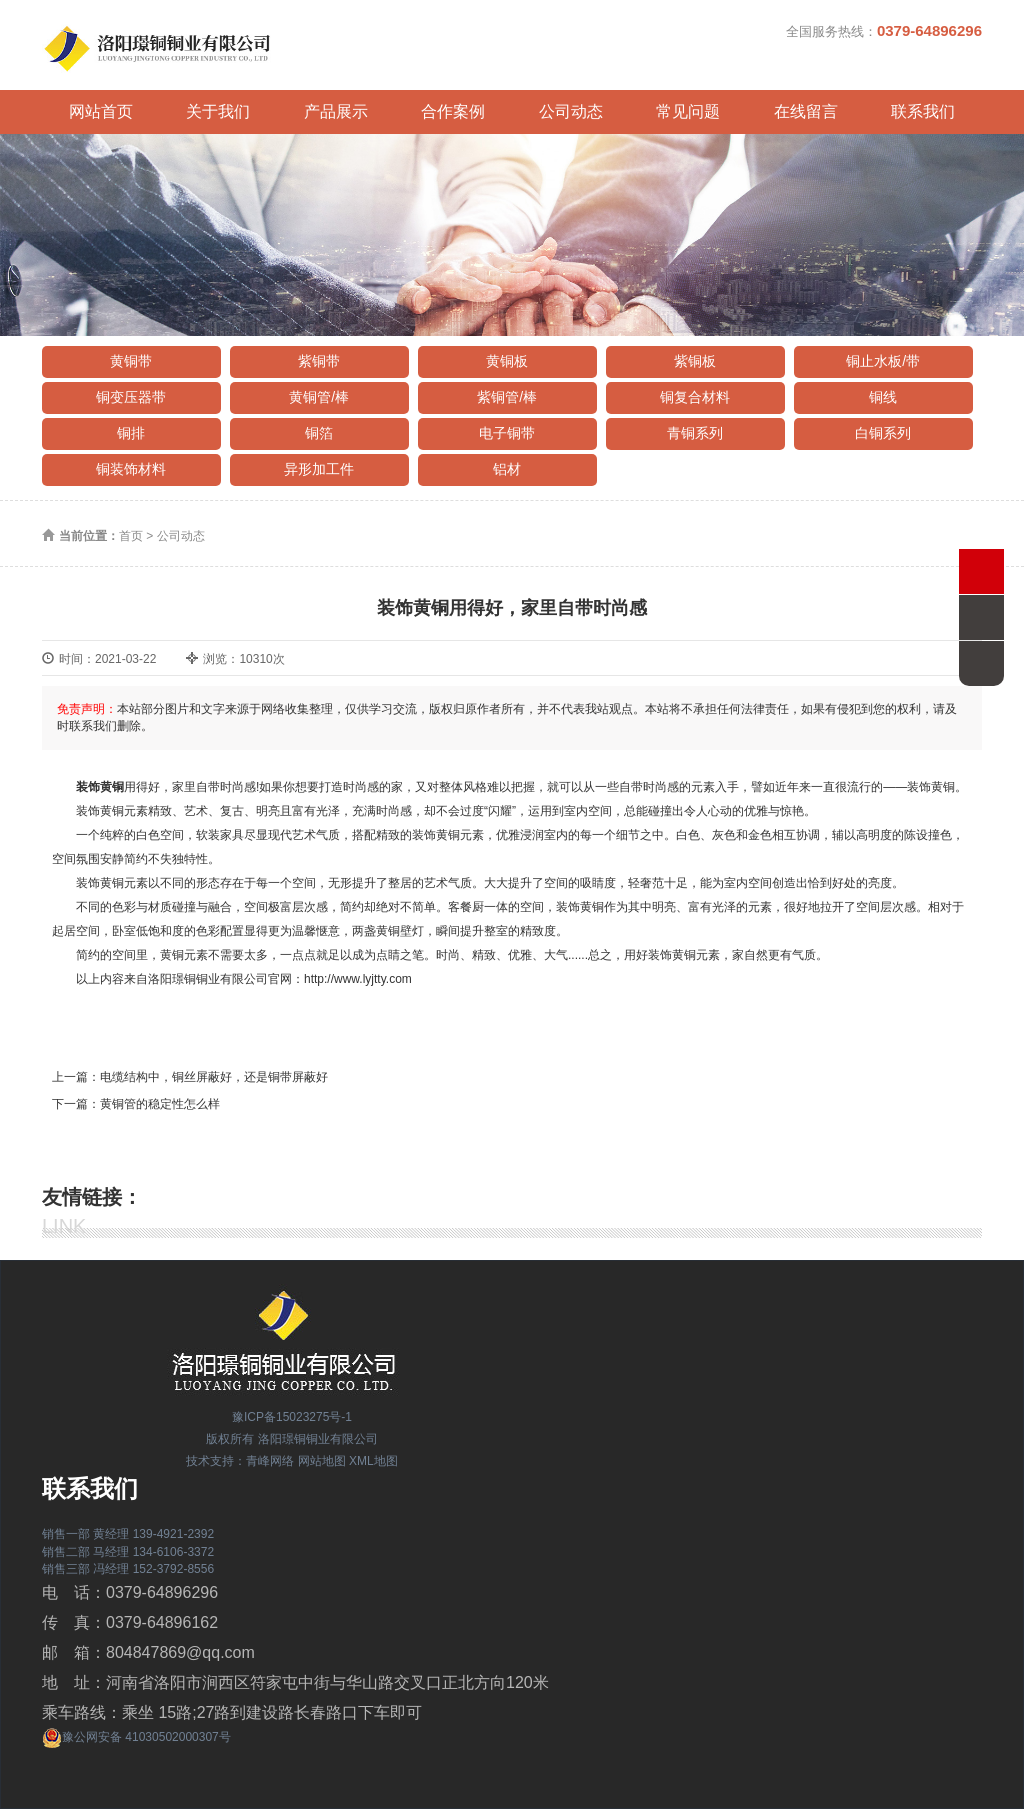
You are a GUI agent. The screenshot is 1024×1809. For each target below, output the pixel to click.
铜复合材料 (695, 397)
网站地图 (322, 1461)
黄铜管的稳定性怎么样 (160, 1104)
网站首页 (101, 111)
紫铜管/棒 (507, 397)
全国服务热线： (884, 30)
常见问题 (688, 111)
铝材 (507, 469)
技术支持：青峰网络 (240, 1461)
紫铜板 (695, 361)
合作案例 (453, 111)
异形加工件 (319, 469)
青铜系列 (695, 433)
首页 (131, 536)
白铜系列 (883, 433)
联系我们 (923, 111)
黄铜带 (131, 361)
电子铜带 (507, 433)
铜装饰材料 (131, 469)
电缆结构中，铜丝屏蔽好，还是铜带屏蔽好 (214, 1077)
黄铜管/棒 (319, 397)
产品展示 (336, 111)
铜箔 (319, 433)
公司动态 (571, 111)
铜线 (883, 397)
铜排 (131, 433)
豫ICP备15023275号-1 (292, 1417)
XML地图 (373, 1461)
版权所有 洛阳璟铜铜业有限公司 (291, 1439)
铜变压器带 (131, 397)
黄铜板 (507, 361)
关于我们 (218, 111)
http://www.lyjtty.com (358, 979)
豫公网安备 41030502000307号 (136, 1737)
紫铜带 (319, 361)
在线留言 (806, 111)
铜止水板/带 (883, 361)
